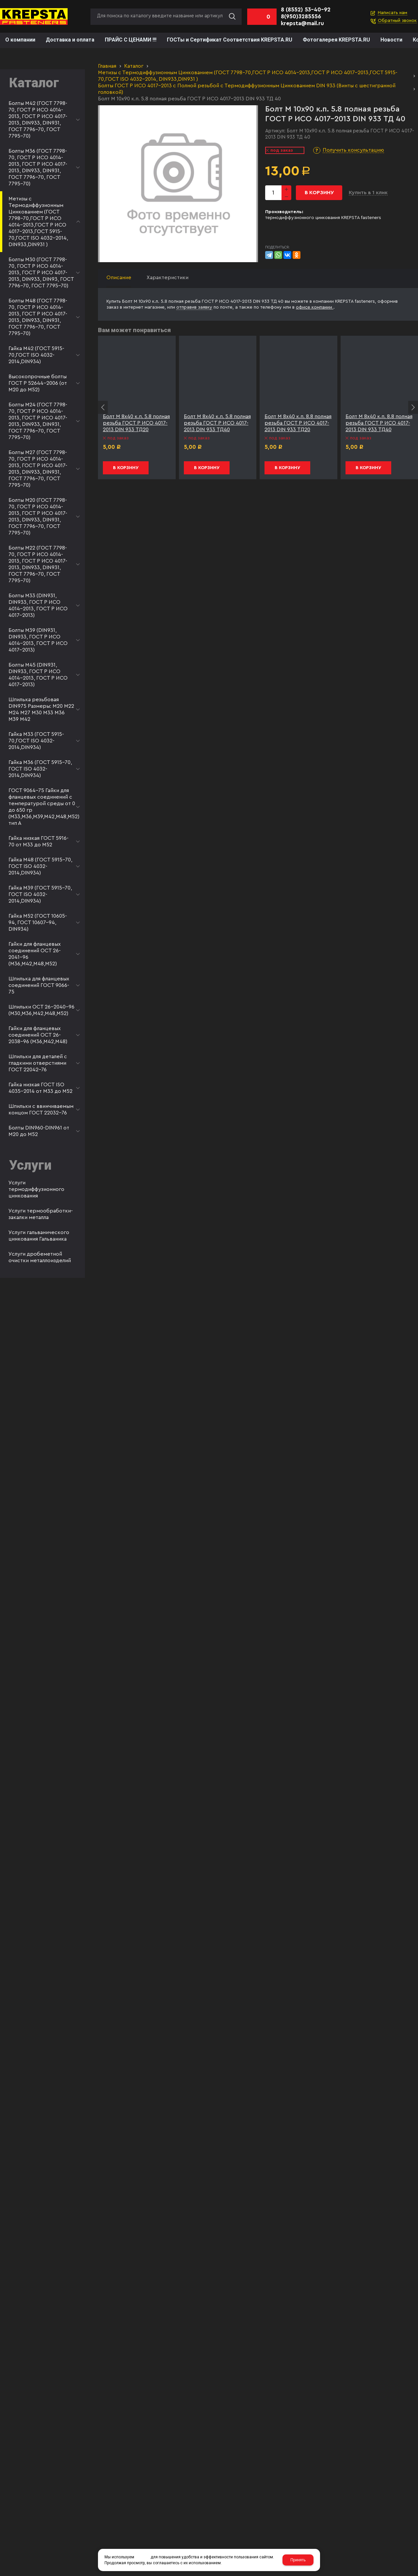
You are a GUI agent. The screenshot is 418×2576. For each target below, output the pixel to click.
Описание (118, 277)
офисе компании (314, 307)
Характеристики (167, 277)
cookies (142, 2557)
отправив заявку (194, 307)
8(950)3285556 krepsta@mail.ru (302, 20)
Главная (107, 66)
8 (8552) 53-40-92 (305, 9)
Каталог (133, 66)
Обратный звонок (397, 20)
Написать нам (392, 12)
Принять (298, 2560)
